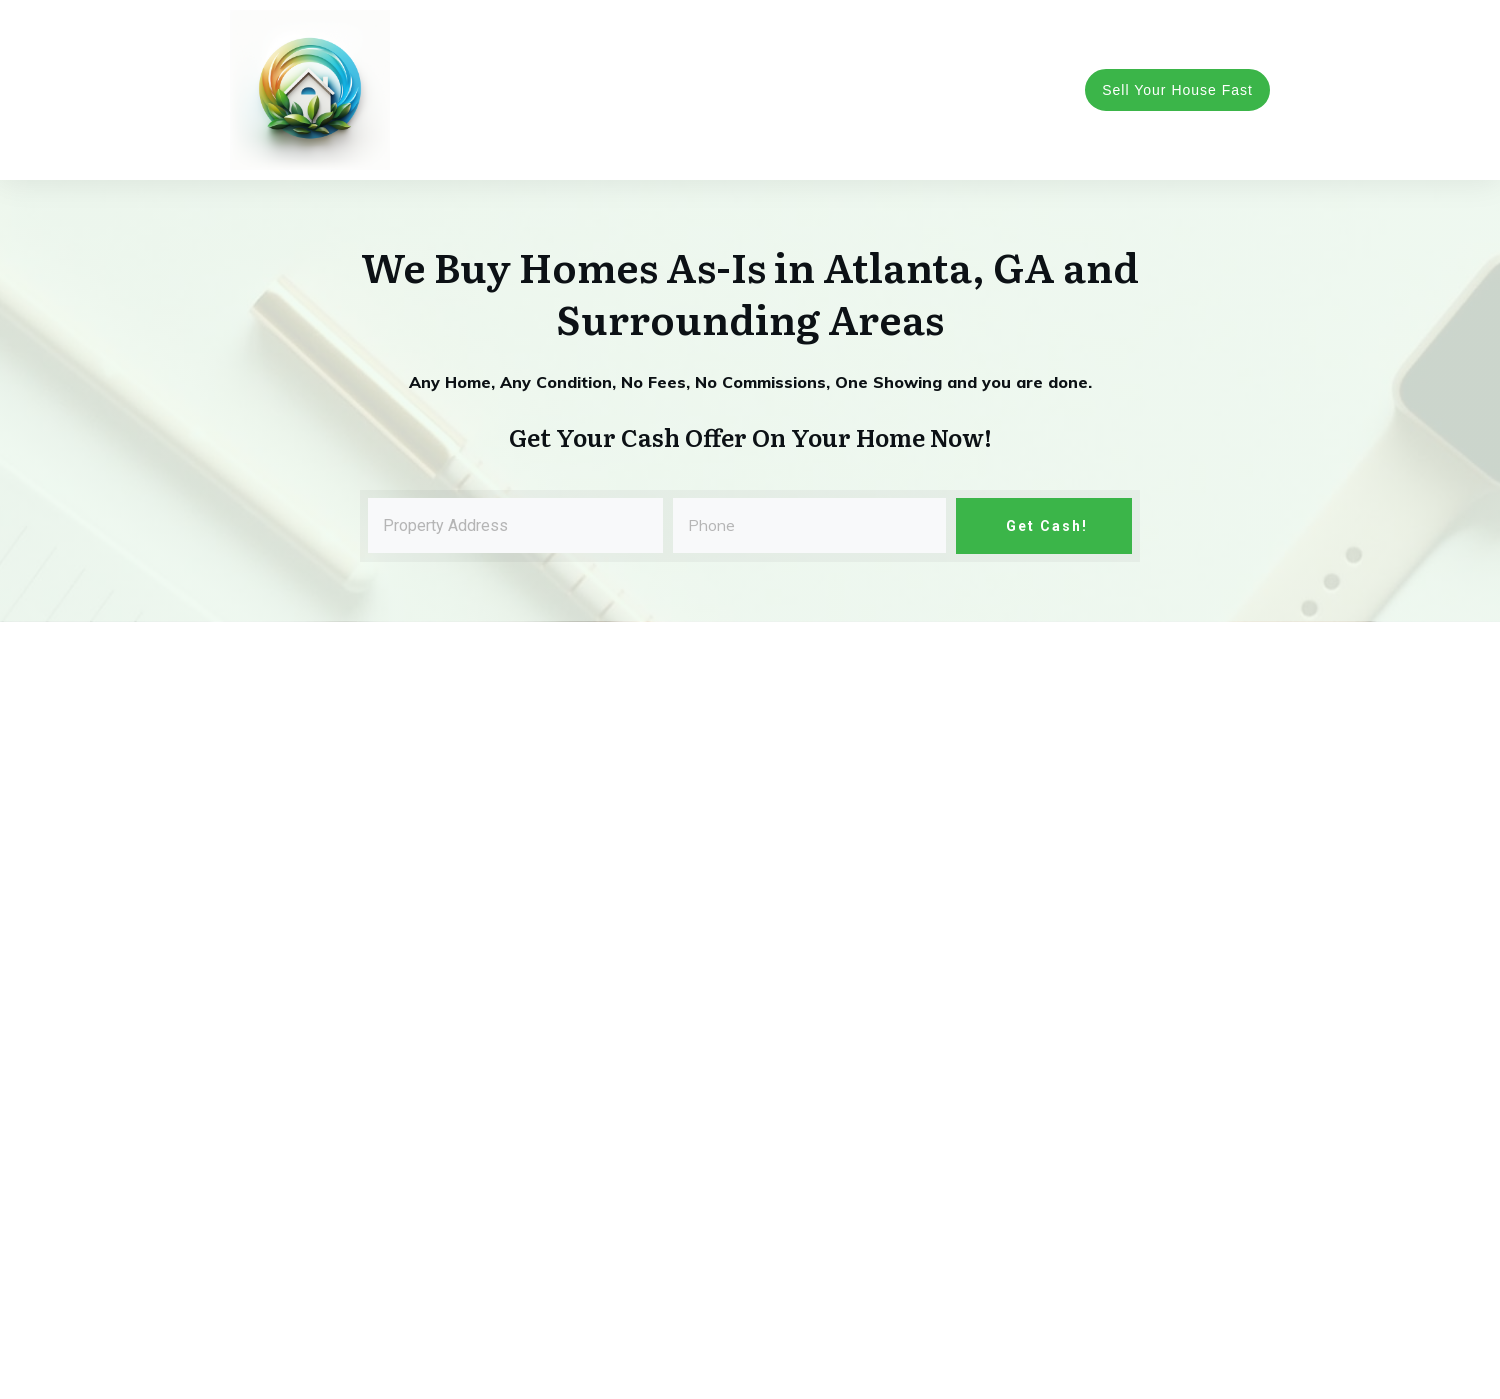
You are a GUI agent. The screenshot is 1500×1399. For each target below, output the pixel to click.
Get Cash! (1044, 526)
